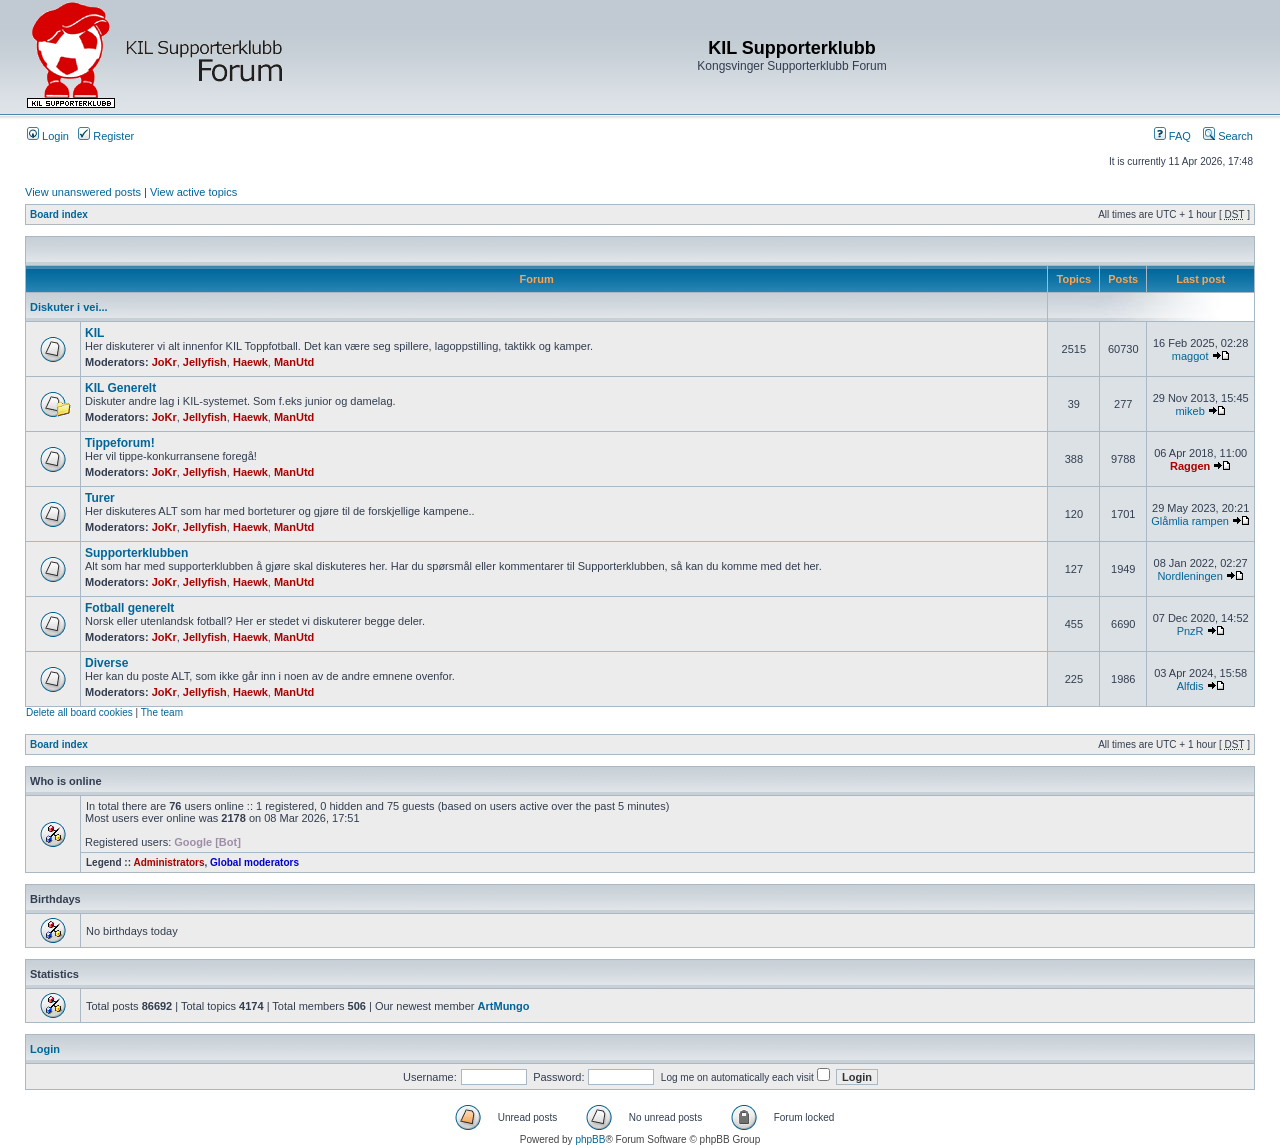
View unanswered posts (83, 192)
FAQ (1172, 136)
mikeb (1189, 411)
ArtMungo (504, 1006)
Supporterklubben (136, 553)
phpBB (590, 1139)
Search (1228, 136)
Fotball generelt (129, 608)
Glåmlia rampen (1190, 521)
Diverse (106, 663)
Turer (100, 498)
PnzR (1190, 631)
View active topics (193, 192)
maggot (1190, 356)
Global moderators (254, 862)
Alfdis (1190, 686)
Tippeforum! (120, 443)
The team (162, 712)
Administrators (168, 862)
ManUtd (294, 362)
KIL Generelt (120, 388)
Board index (59, 214)
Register (106, 136)
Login (48, 136)
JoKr (164, 362)
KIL (94, 333)
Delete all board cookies (79, 712)
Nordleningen (1189, 576)
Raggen (1190, 466)
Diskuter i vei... (69, 307)
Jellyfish (205, 362)
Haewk (250, 362)
